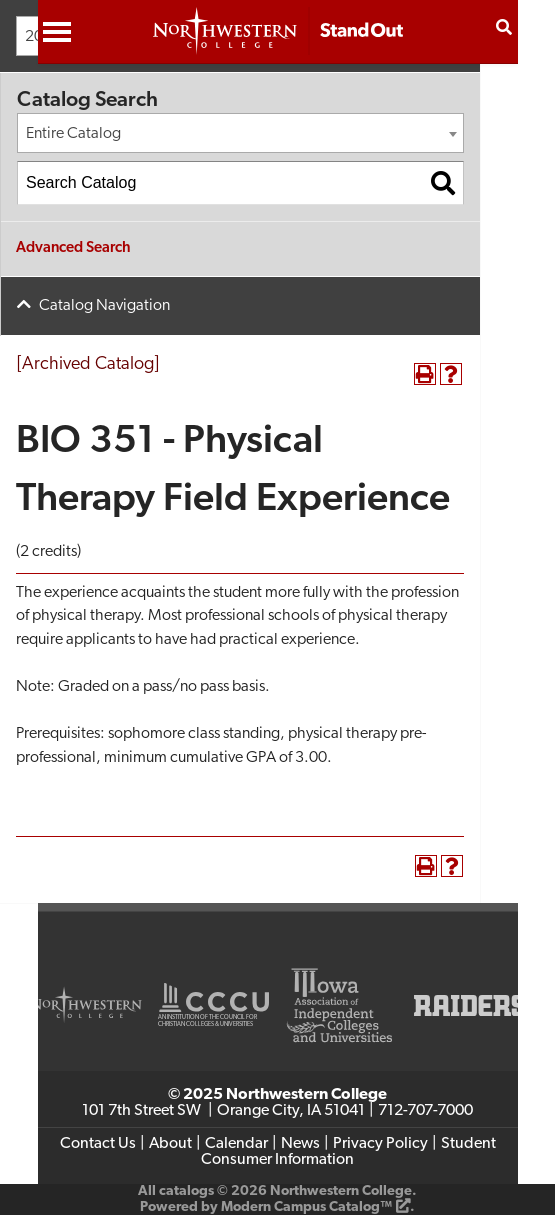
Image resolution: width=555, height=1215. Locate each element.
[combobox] (240, 133)
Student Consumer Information (348, 1152)
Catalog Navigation (104, 306)
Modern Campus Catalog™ (306, 1207)
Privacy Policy (380, 1144)
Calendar (236, 1144)
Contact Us (98, 1144)
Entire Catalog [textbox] (73, 134)
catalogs (186, 1191)
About (170, 1144)
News (300, 1144)
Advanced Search (73, 248)
